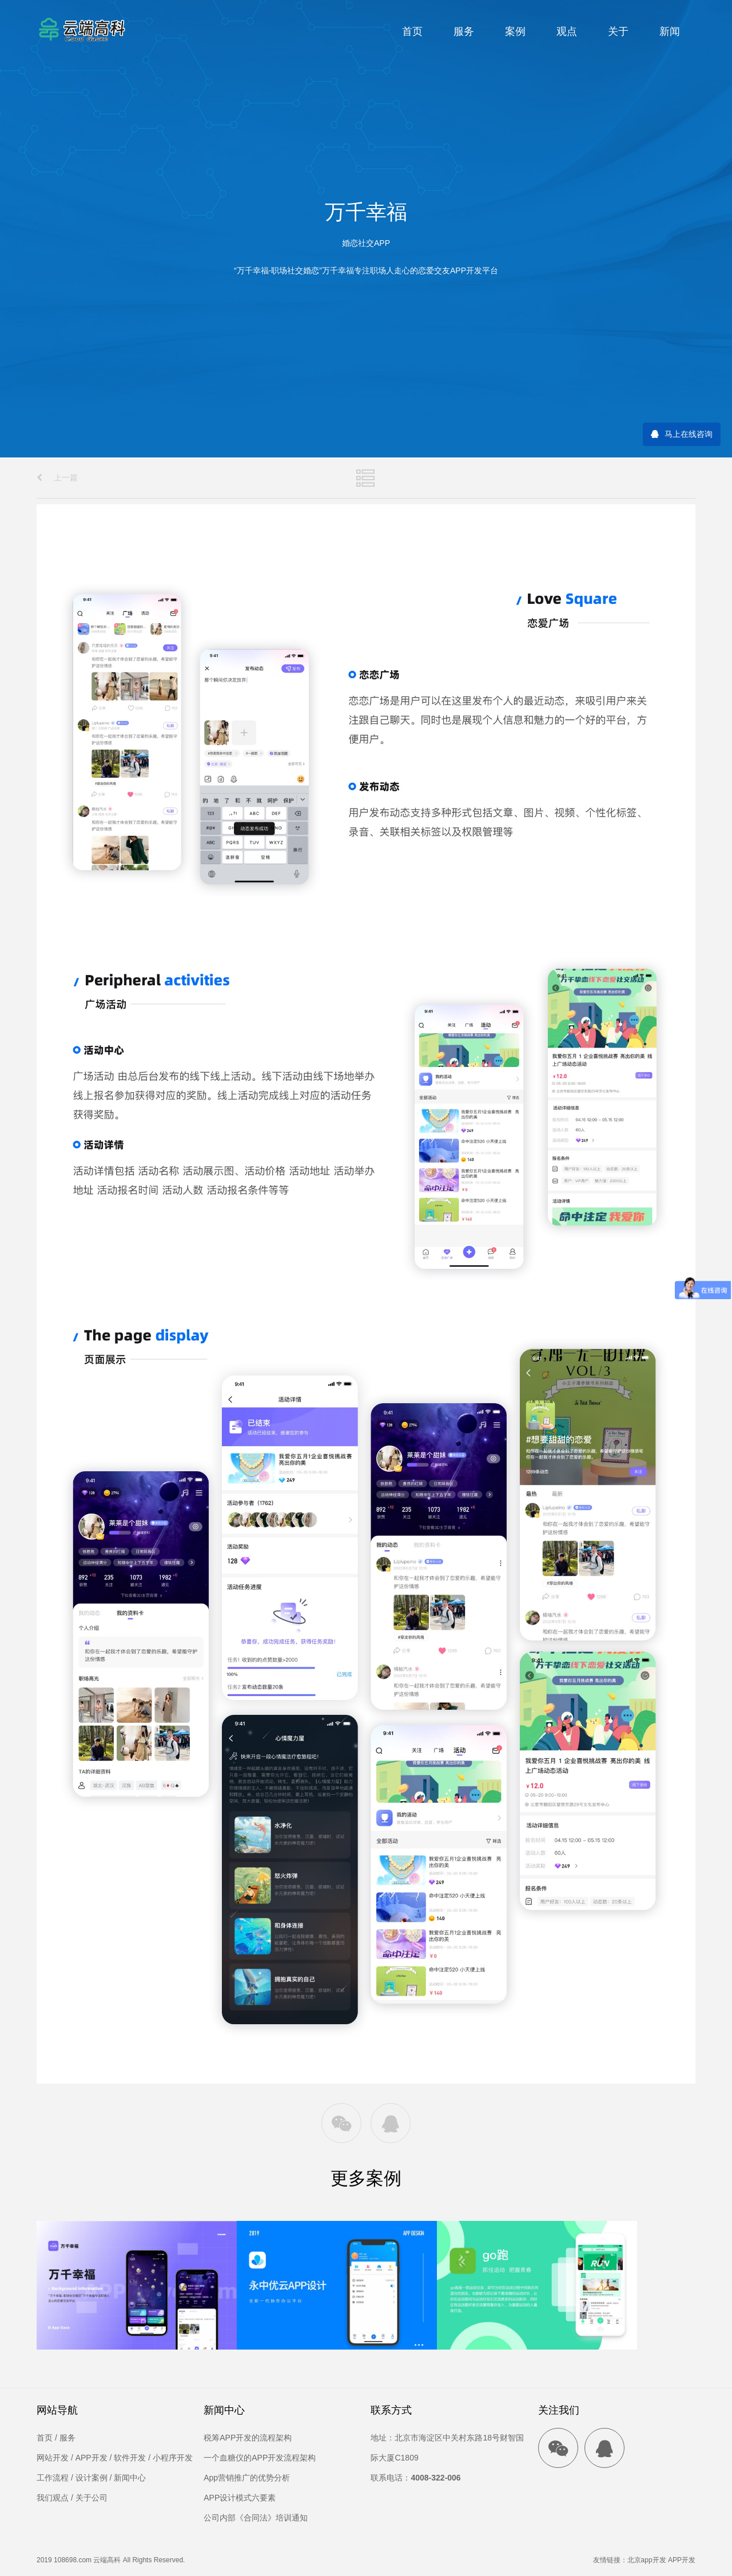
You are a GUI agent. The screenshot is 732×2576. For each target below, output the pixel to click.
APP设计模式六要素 (240, 2497)
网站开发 (53, 2457)
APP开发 (91, 2457)
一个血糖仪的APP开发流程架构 (260, 2457)
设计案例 (91, 2477)
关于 (618, 31)
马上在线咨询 (689, 434)
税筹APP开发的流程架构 (248, 2437)
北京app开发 (646, 2560)
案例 (515, 31)
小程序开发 (173, 2457)
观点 (566, 31)
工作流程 (53, 2477)
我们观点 (53, 2497)
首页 (412, 31)
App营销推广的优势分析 (247, 2477)
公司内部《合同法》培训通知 (256, 2517)
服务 (463, 31)
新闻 (669, 31)
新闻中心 (130, 2477)
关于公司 (91, 2497)
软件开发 (130, 2457)
